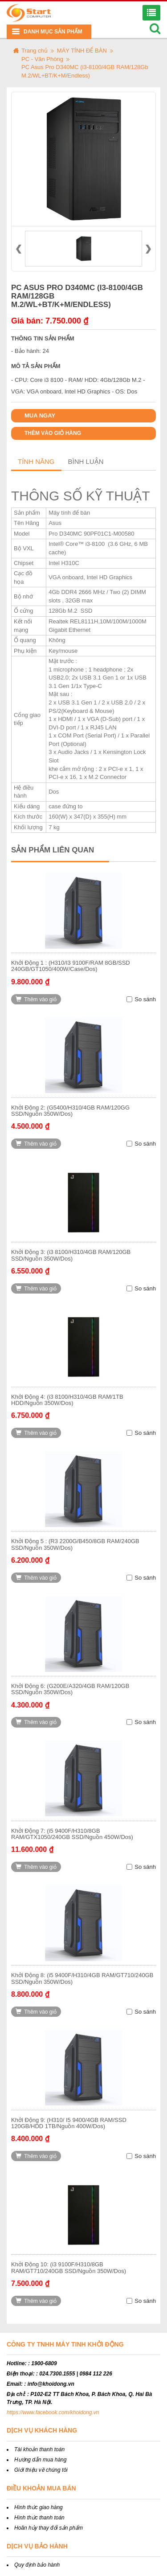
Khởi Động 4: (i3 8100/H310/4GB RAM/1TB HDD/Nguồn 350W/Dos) (67, 1399)
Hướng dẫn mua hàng (40, 2460)
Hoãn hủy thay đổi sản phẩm (48, 2528)
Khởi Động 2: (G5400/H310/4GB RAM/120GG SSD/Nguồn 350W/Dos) (70, 1110)
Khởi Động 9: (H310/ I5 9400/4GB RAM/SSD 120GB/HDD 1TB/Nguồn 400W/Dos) (68, 2123)
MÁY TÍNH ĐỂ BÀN (82, 50)
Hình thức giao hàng (38, 2507)
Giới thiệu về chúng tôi (41, 2470)
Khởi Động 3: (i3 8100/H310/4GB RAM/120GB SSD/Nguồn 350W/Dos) (70, 1255)
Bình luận (86, 461)
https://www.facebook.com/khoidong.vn (53, 2412)
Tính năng (36, 461)
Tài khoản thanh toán (39, 2449)
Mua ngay (39, 415)
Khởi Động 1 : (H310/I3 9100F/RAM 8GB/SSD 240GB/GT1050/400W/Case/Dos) (70, 965)
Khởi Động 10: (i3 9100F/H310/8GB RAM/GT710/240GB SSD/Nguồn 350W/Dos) (68, 2267)
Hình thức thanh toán (39, 2518)
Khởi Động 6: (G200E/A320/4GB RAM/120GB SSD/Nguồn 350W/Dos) (70, 1689)
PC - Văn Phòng (42, 59)
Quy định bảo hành (37, 2565)
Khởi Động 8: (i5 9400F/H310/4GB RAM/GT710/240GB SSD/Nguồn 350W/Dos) (82, 1978)
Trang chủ (34, 50)
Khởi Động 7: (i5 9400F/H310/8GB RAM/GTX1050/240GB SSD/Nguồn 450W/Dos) (72, 1833)
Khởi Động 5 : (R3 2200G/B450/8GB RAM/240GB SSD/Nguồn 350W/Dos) (75, 1544)
